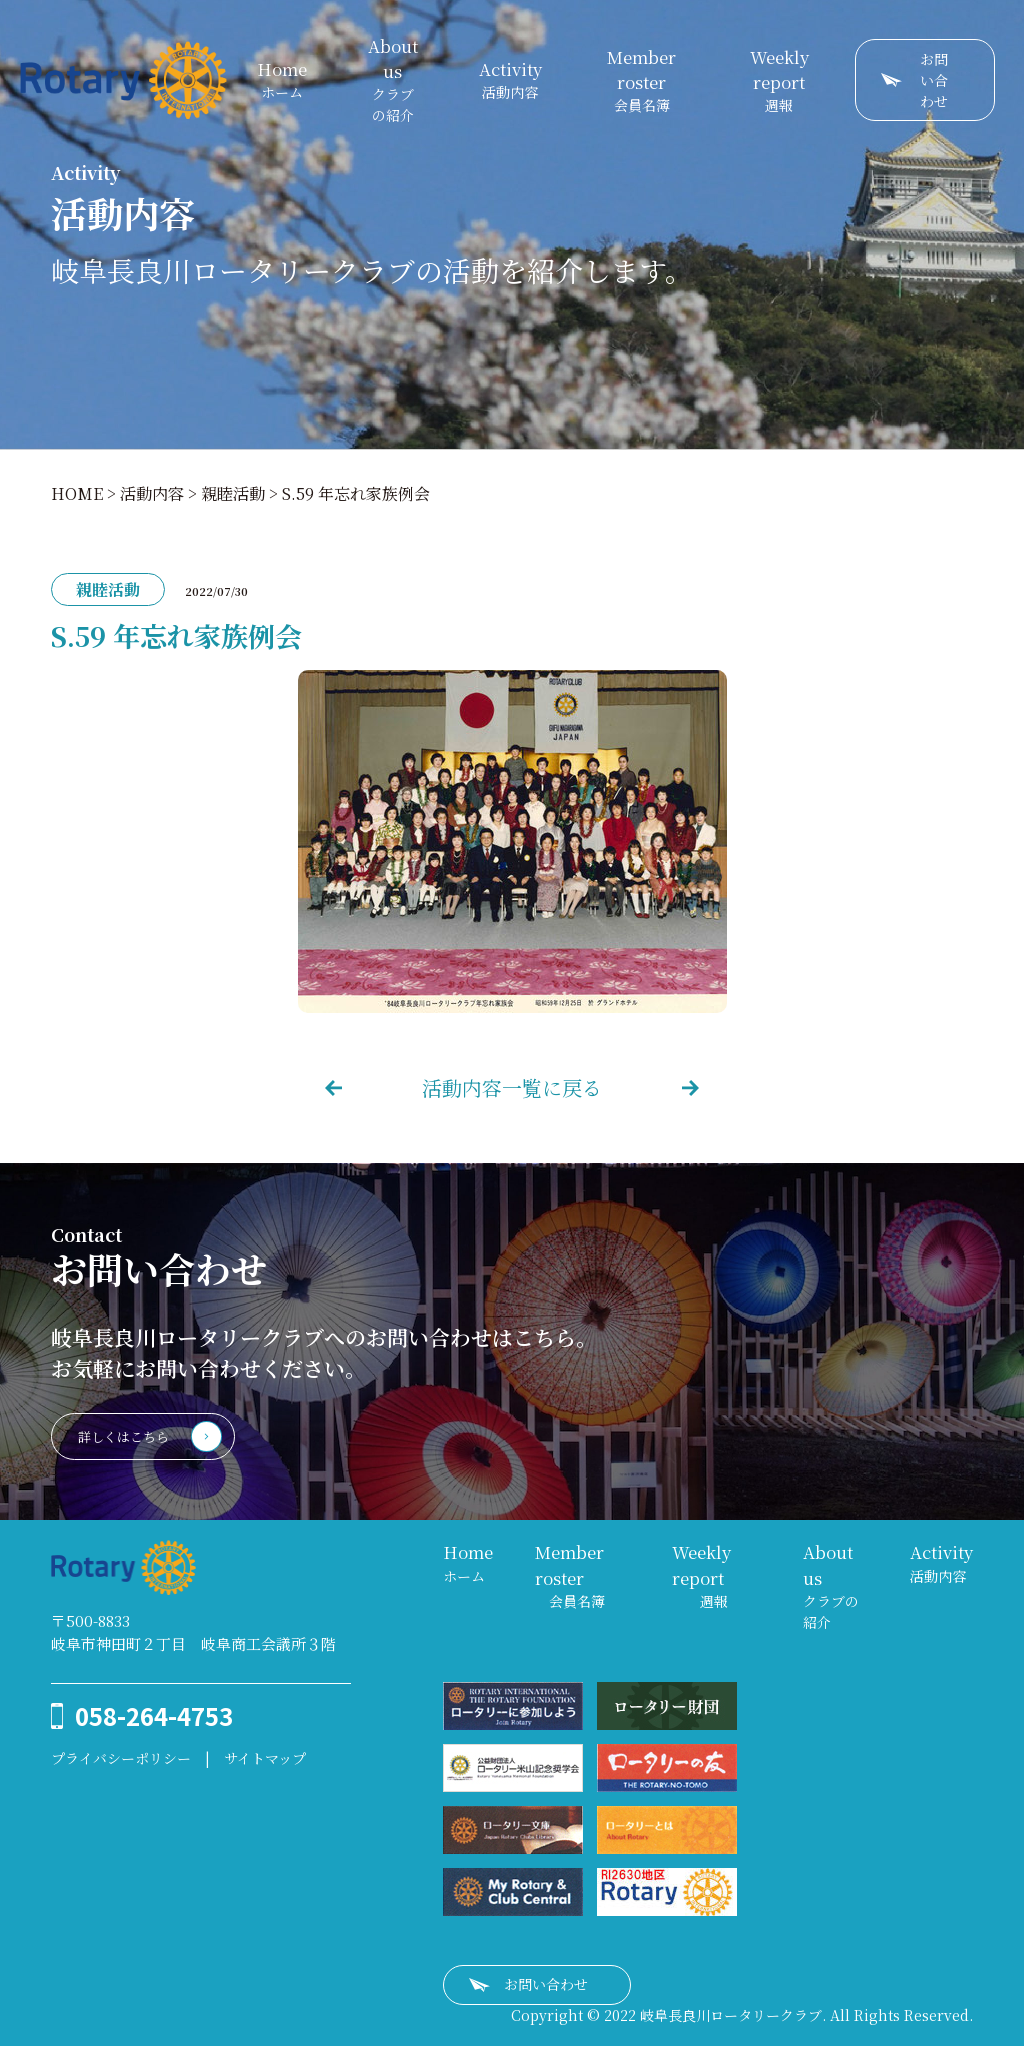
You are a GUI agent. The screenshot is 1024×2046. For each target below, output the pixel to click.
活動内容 (510, 79)
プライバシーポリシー (121, 1758)
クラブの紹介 (393, 79)
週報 (779, 80)
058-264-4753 (154, 1715)
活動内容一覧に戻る (512, 1087)
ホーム (282, 79)
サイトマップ (265, 1758)
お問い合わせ (934, 80)
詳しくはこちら (123, 1436)
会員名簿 (642, 80)
